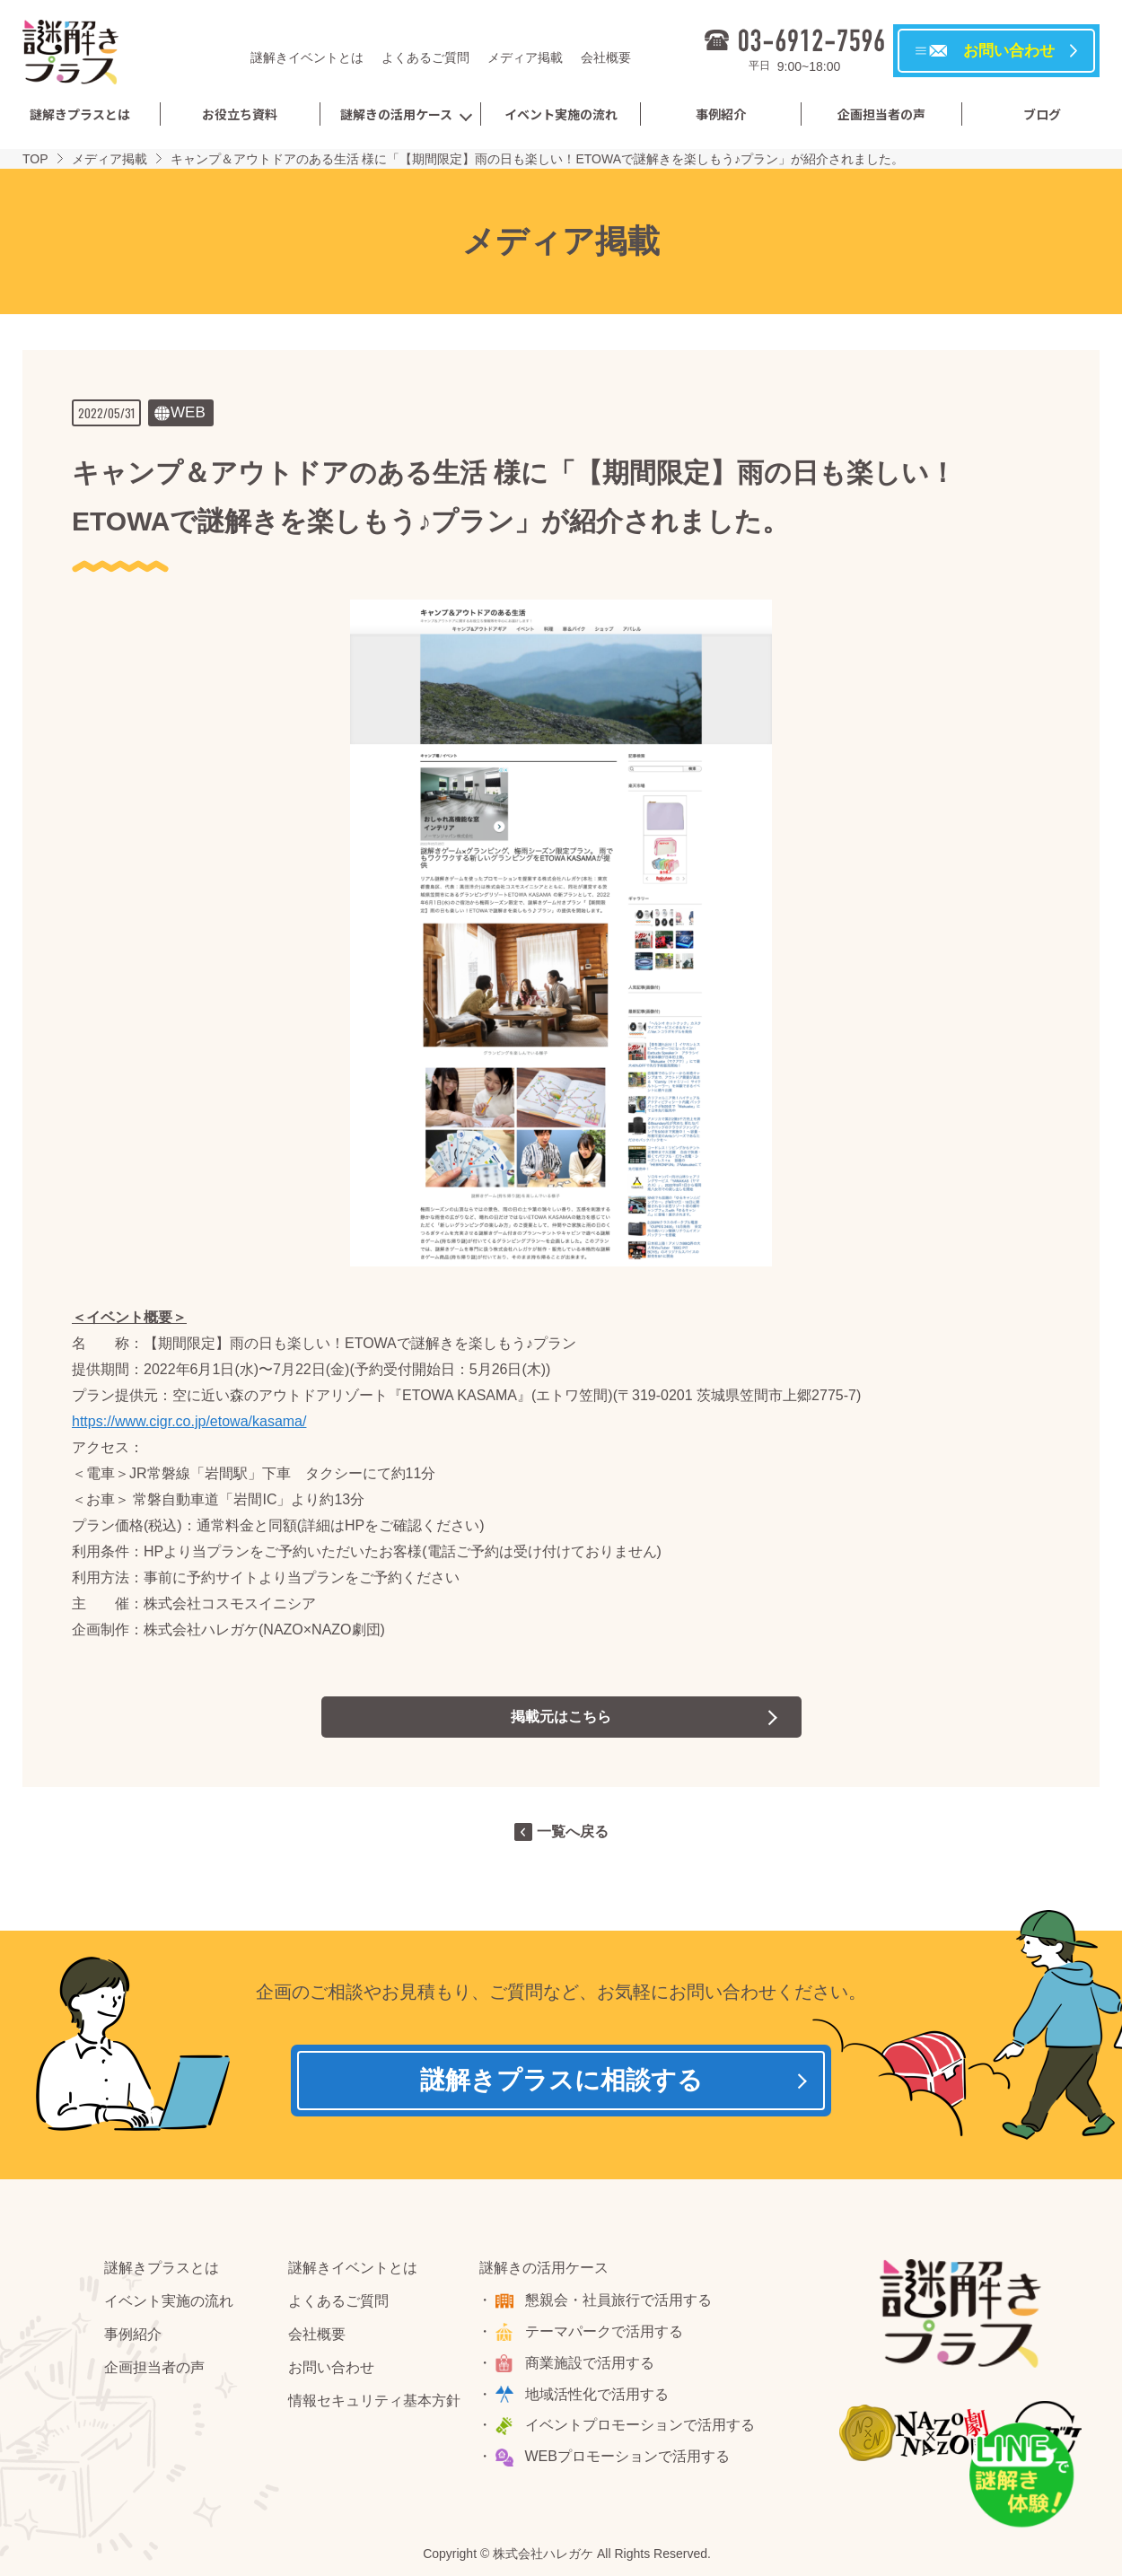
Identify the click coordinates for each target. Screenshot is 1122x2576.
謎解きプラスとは (80, 114)
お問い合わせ (331, 2367)
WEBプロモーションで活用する (627, 2456)
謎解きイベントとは (307, 57)
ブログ (1042, 114)
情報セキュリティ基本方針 (374, 2400)
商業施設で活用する (589, 2362)
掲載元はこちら (561, 1716)
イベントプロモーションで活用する (640, 2424)
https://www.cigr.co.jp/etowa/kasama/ (189, 1421)
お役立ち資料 (239, 114)
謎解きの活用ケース (396, 114)
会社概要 (606, 57)
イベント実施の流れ (561, 114)
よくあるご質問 (425, 57)
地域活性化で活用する (597, 2394)
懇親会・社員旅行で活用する (618, 2300)
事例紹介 (721, 114)
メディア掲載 (525, 57)
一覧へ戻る (573, 1831)
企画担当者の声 (881, 114)
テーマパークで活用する (604, 2331)
